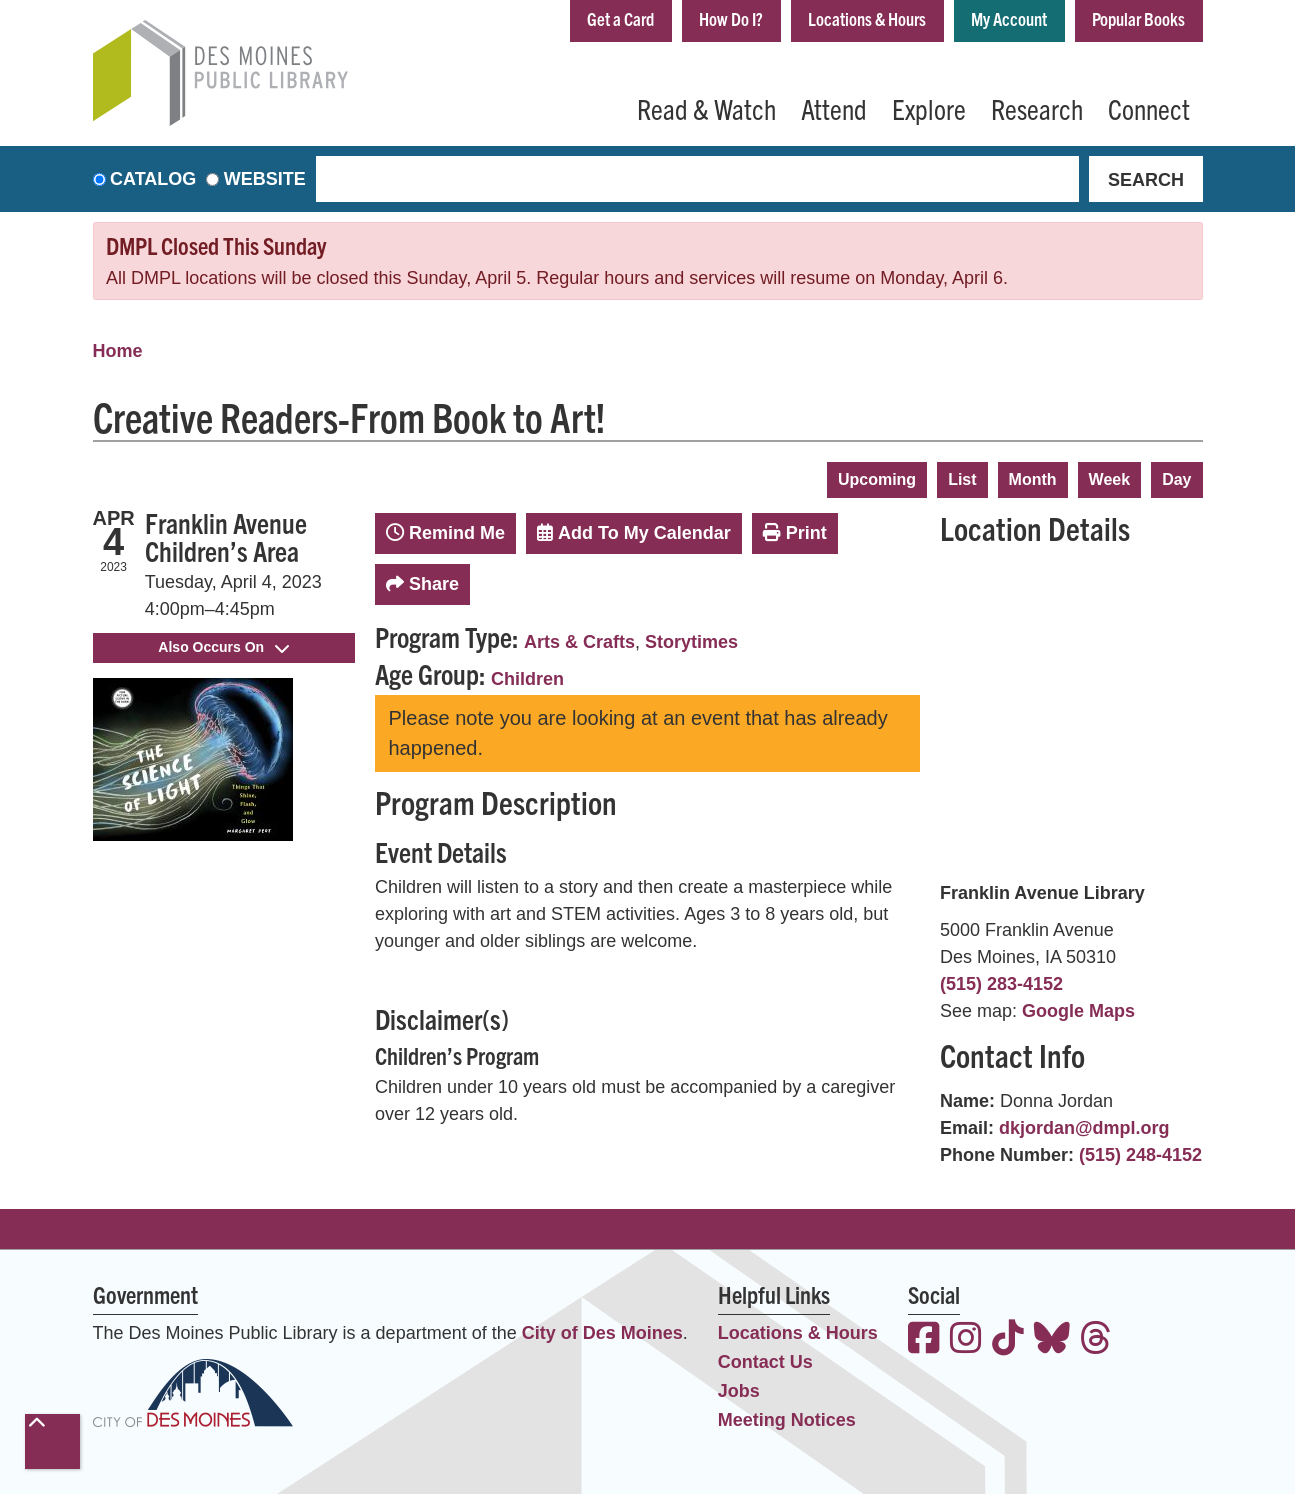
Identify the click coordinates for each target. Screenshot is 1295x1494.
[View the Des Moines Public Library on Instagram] (966, 1340)
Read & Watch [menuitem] (706, 108)
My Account (1009, 18)
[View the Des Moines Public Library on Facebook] (924, 1340)
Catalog (153, 179)
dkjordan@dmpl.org (1084, 1128)
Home (118, 351)
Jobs (739, 1391)
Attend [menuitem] (834, 108)
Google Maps (1078, 1011)
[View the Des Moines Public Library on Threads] (1096, 1340)
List (962, 479)
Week (1110, 479)
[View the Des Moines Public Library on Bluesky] (1052, 1340)
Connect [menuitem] (1149, 108)
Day (1176, 479)
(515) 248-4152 (1140, 1155)
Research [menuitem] (1037, 108)
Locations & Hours (867, 18)
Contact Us (765, 1362)
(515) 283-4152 (1001, 984)
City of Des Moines (602, 1333)
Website (265, 179)
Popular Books (1138, 18)
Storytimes (691, 642)
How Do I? (731, 18)
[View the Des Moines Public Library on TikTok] (1008, 1340)
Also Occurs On (223, 647)
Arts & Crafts (579, 642)
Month (1033, 479)
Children (527, 679)
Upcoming (877, 479)
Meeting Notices (787, 1420)
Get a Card (620, 18)
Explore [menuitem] (929, 108)
